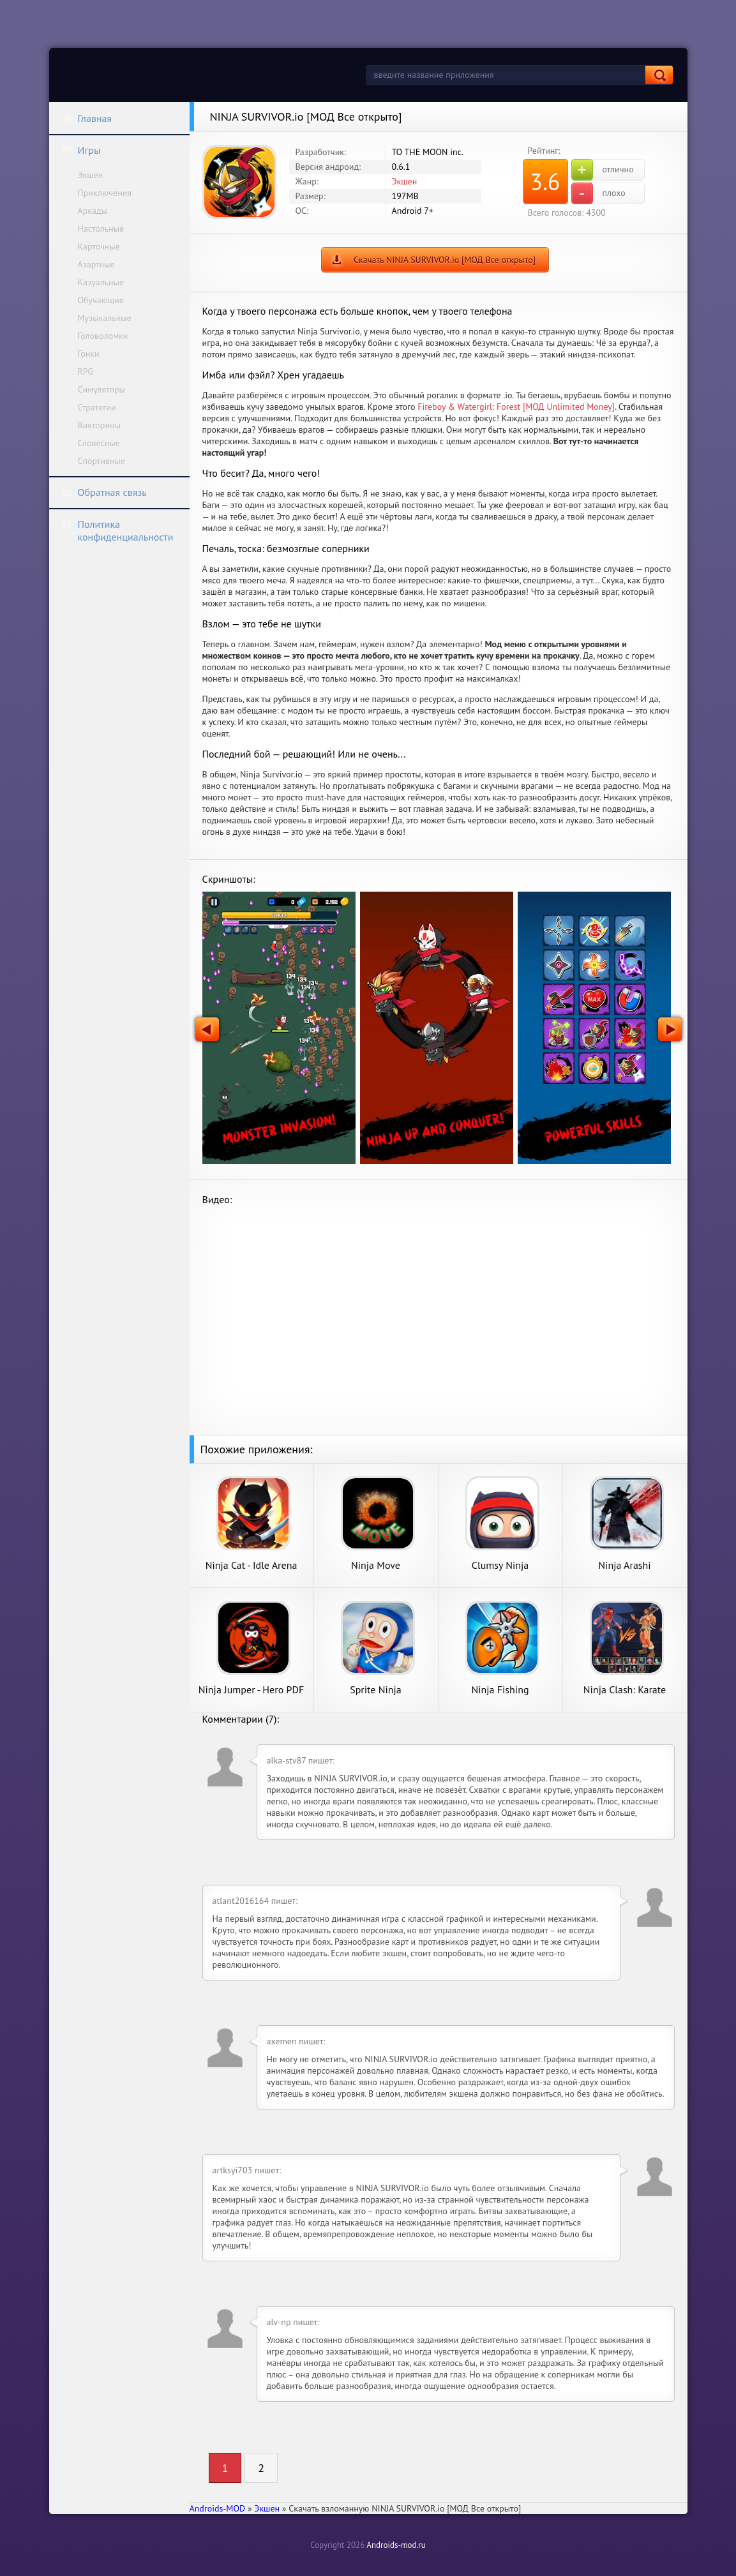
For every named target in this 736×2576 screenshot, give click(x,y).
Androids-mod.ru (395, 2545)
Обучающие (101, 300)
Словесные (99, 443)
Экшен (90, 175)
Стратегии (97, 407)
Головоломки (103, 335)
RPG (86, 371)
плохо (598, 193)
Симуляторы (101, 389)
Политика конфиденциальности (117, 530)
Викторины (99, 425)
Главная (86, 118)
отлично (602, 170)
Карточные (99, 246)
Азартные (96, 264)
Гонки (89, 353)
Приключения (105, 192)
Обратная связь (104, 492)
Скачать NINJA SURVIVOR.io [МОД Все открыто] (445, 260)
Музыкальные (104, 318)
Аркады (92, 210)
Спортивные (101, 461)
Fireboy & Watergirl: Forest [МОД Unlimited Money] (516, 406)
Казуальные (101, 282)
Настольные (101, 228)
